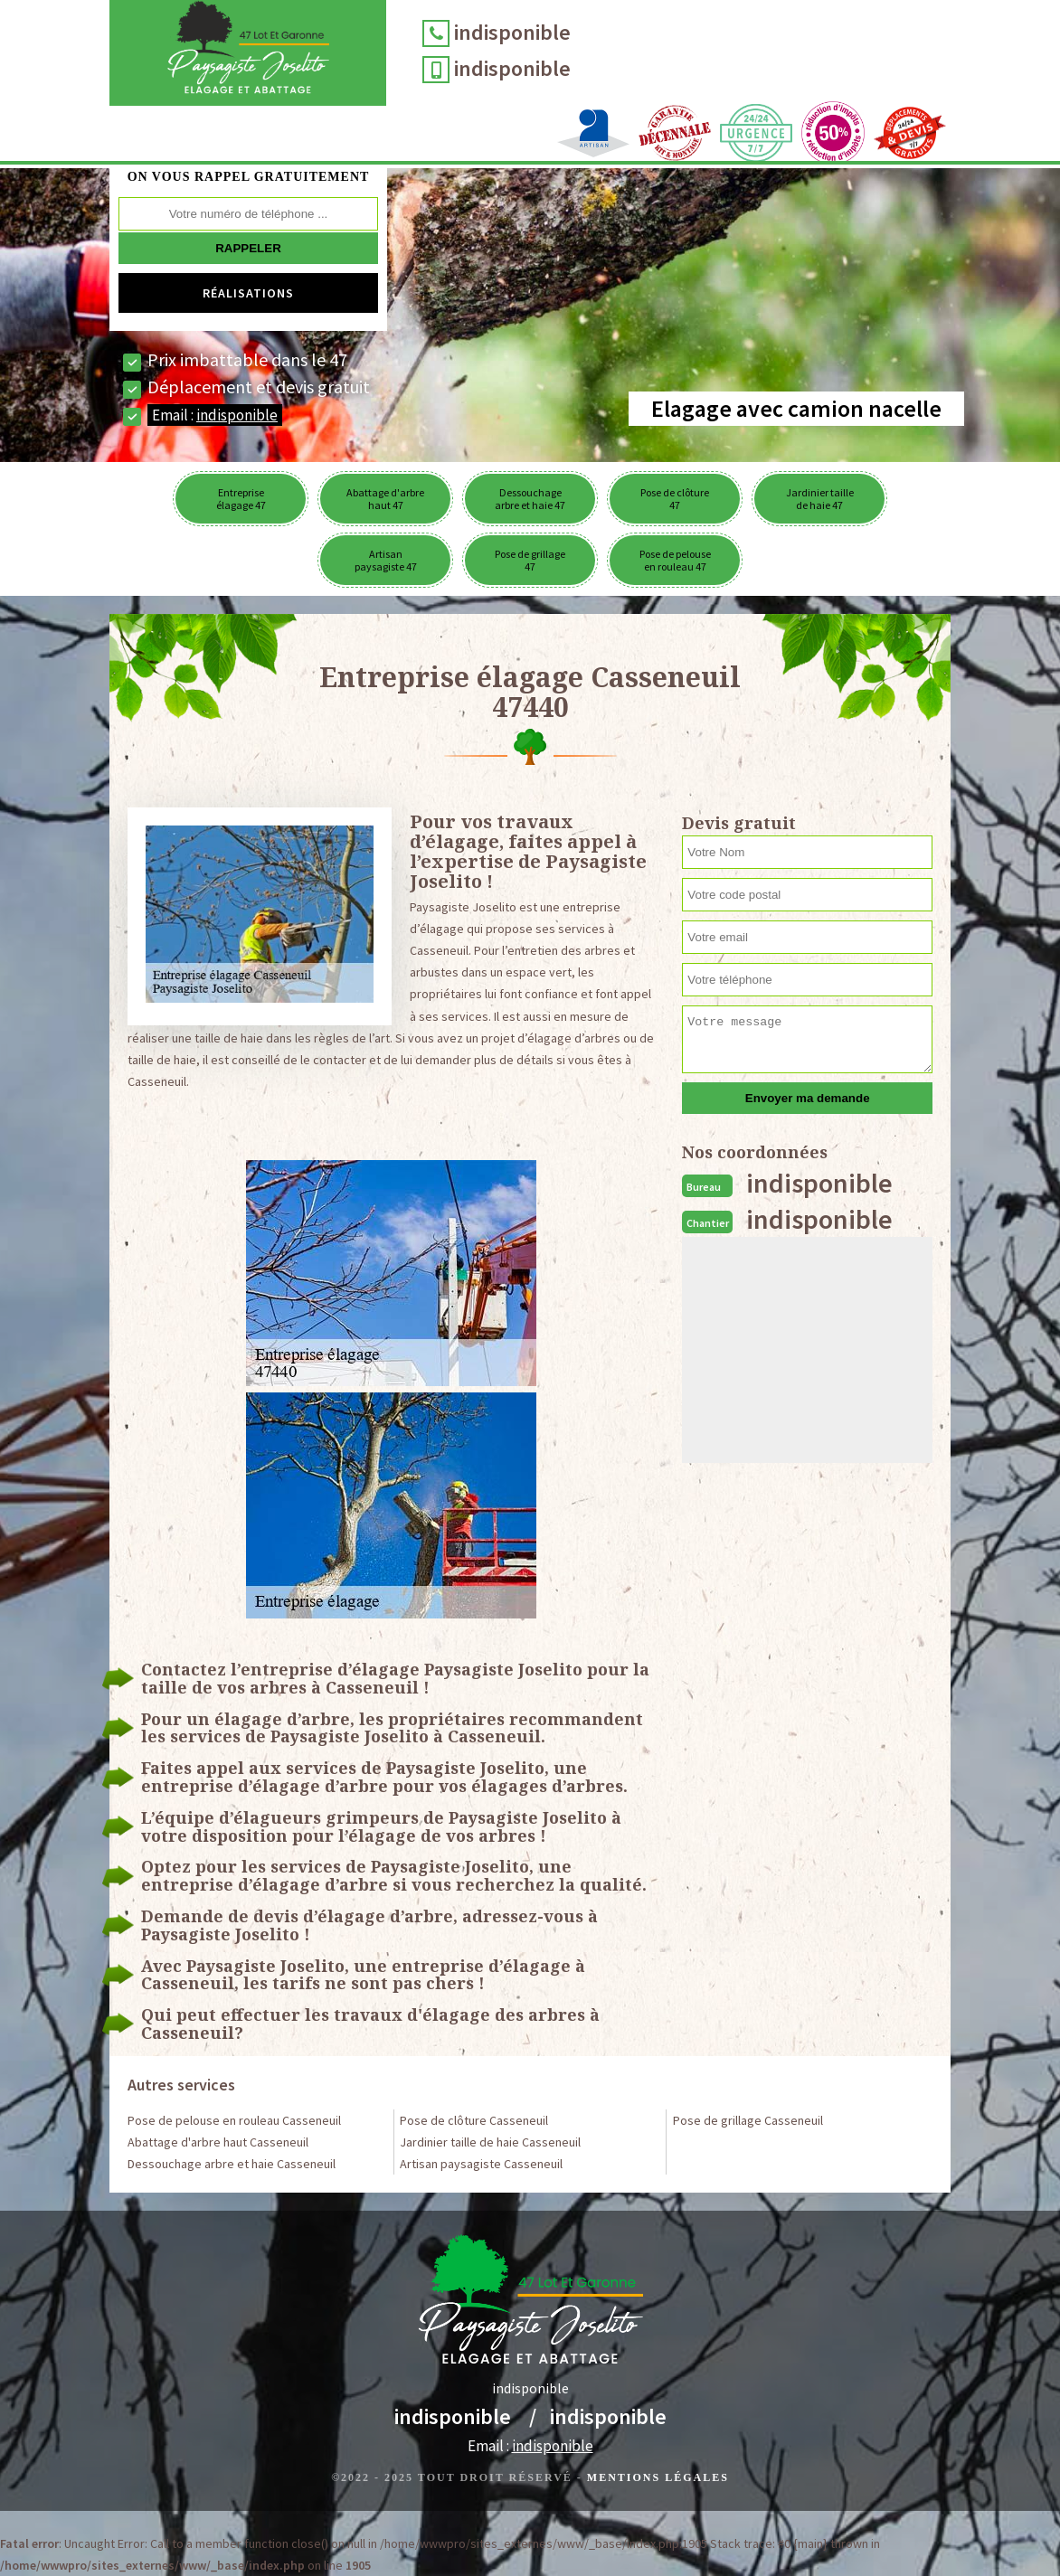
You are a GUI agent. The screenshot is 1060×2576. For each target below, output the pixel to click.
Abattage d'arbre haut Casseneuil (218, 2142)
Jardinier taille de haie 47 (820, 499)
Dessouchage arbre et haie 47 (530, 499)
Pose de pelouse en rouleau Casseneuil (234, 2120)
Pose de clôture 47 (674, 499)
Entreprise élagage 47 (241, 499)
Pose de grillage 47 (530, 560)
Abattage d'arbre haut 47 (385, 499)
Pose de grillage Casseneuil (748, 2120)
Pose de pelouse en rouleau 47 (675, 560)
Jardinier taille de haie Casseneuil (490, 2142)
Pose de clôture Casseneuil (474, 2120)
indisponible (513, 32)
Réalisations (248, 293)
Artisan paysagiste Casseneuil (481, 2164)
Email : (215, 415)
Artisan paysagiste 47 (386, 560)
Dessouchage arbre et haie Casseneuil (232, 2164)
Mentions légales (658, 2477)
